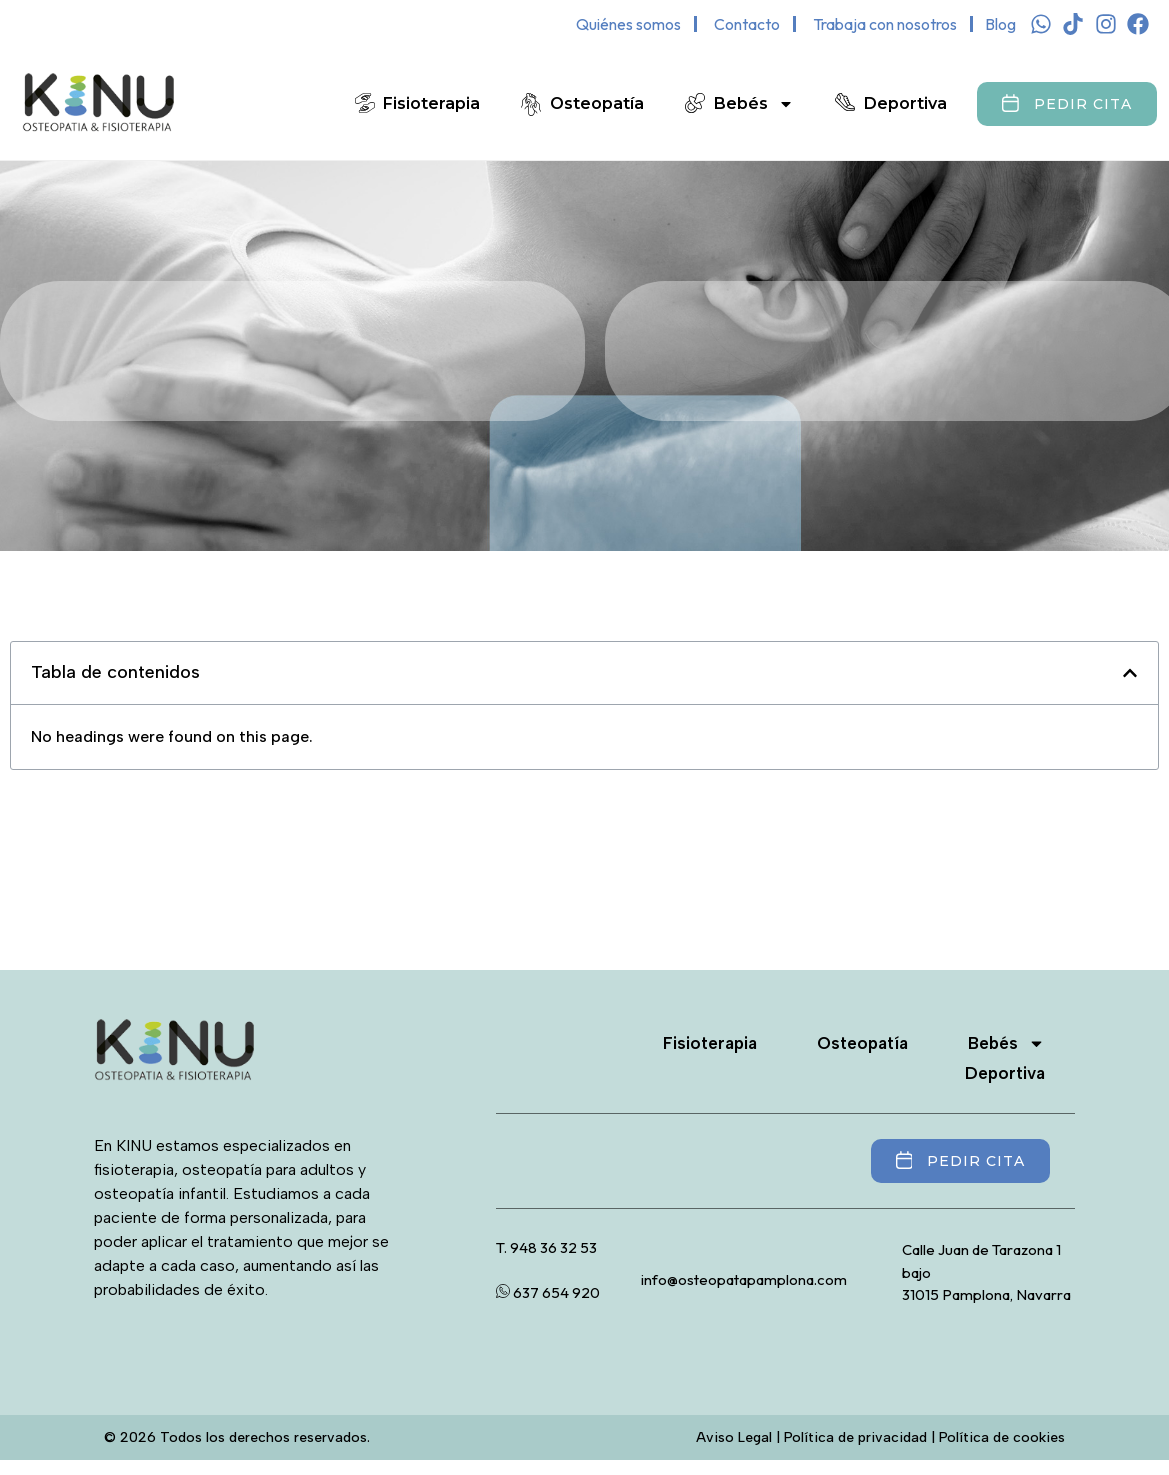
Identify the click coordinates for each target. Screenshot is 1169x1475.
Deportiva (905, 103)
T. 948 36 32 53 (546, 1247)
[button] (1130, 673)
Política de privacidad (855, 1437)
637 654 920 (548, 1292)
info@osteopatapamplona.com (744, 1279)
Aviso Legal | (740, 1437)
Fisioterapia (431, 103)
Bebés (754, 104)
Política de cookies (1002, 1437)
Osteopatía (597, 103)
